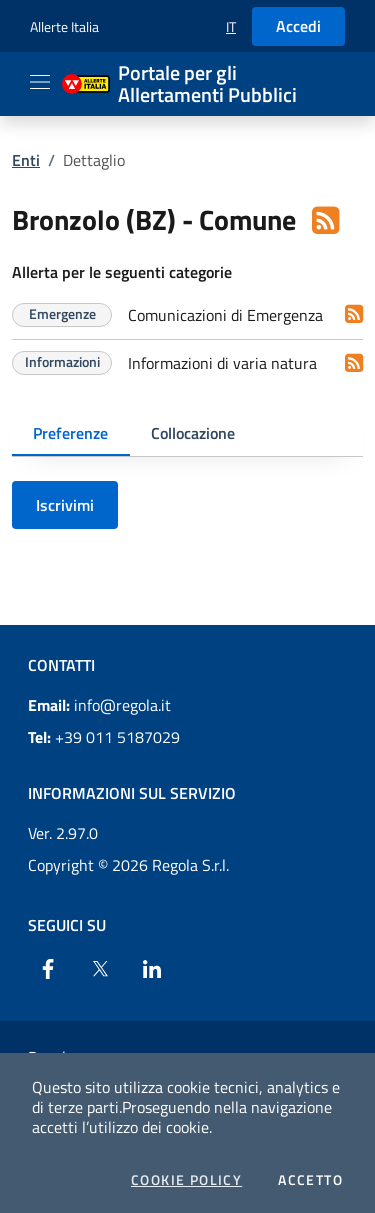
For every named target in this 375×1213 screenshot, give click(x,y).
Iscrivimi (65, 505)
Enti (26, 160)
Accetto (310, 1180)
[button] (231, 26)
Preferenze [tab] (70, 433)
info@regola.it (99, 705)
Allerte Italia (64, 26)
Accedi (298, 26)
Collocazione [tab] (193, 433)
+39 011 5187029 (104, 737)
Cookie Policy (186, 1180)
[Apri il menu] (40, 82)
